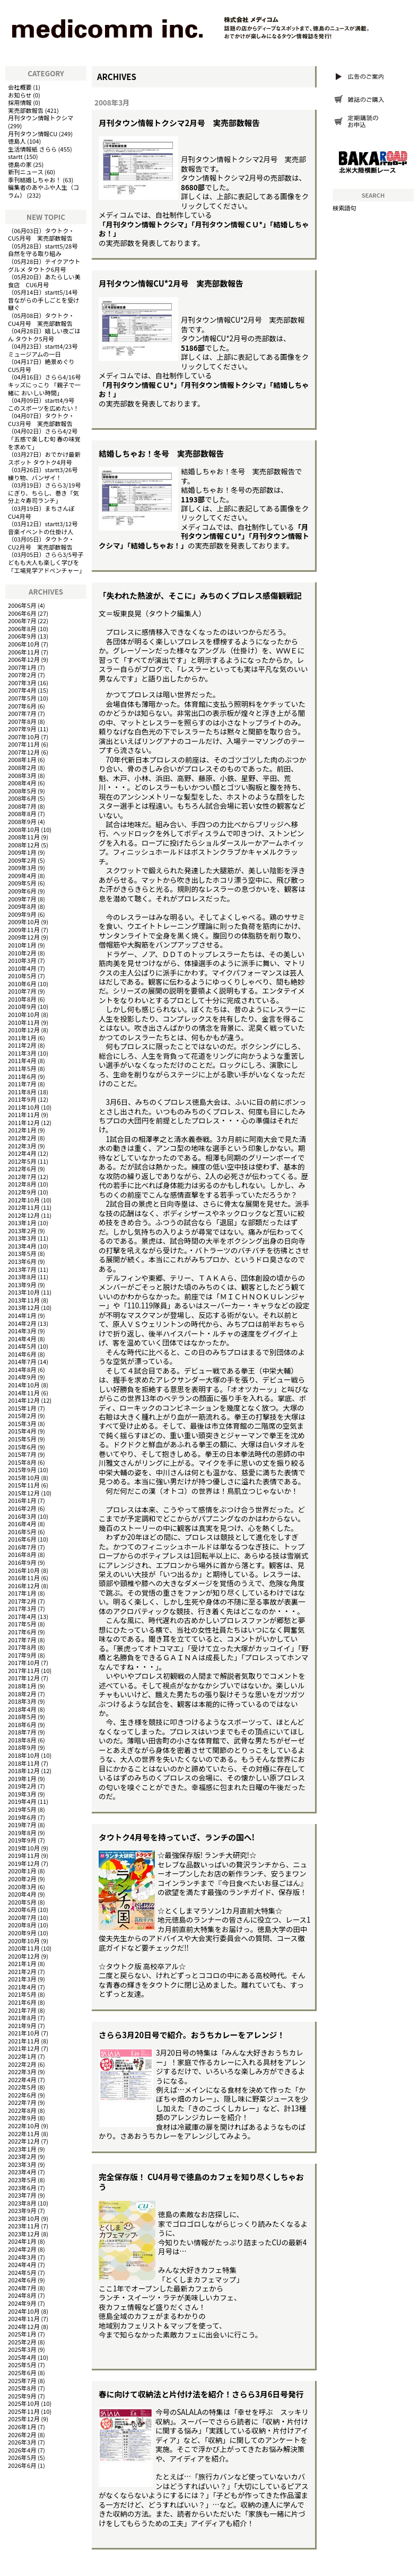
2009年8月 (22, 906)
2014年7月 (22, 1361)
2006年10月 (24, 644)
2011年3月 (22, 1053)
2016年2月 (22, 1508)
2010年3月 (22, 960)
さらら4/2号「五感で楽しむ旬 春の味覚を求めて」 (44, 438)
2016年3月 (22, 1516)
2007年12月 (24, 752)
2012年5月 (22, 1161)
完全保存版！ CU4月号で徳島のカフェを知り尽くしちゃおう (201, 2181)
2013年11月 (24, 1300)
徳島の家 (20, 164)
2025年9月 (22, 2396)
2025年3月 (22, 2349)
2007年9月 (22, 728)
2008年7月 (22, 806)
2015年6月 (22, 1446)
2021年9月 (22, 2025)
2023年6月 (22, 2187)
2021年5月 (22, 1994)
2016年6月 (22, 1539)
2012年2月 (22, 1138)
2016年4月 (22, 1523)
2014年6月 (22, 1354)
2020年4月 (22, 1894)
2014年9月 (22, 1377)
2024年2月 (22, 2249)
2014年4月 (22, 1338)
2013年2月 (22, 1230)
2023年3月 (22, 2164)
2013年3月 (22, 1238)
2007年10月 (24, 736)
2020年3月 (22, 1886)
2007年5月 (22, 698)
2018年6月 (22, 1724)
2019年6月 (22, 1817)
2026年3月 (22, 2442)
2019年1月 (22, 1778)
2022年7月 (22, 2102)
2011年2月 (22, 1045)
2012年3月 (22, 1145)
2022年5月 (22, 2087)
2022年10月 (24, 2125)
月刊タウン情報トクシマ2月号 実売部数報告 (179, 122)
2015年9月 (22, 1469)
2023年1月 (22, 2149)
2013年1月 (22, 1222)
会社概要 (20, 87)
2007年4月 (22, 690)
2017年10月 (24, 1662)
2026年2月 (22, 2434)
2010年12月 (24, 1029)
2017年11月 (24, 1670)
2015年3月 (22, 1423)
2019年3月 (22, 1794)
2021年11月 (24, 2041)
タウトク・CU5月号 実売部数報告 (41, 234)
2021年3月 (22, 1979)
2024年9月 (22, 2303)
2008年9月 (22, 821)
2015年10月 (24, 1477)
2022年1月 (22, 2056)
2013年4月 (22, 1246)
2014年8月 (22, 1369)
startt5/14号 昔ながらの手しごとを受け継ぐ (46, 300)
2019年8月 (22, 1832)
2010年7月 (22, 991)
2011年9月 (22, 1099)
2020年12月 (24, 1956)
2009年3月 (22, 867)
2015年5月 (22, 1439)
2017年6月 (22, 1631)
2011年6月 (22, 1076)
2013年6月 (22, 1261)
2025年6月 (22, 2372)
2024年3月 (22, 2257)
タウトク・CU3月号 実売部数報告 (41, 419)
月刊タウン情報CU (32, 133)
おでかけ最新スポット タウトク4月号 (44, 458)
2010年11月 (24, 1022)
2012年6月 (22, 1168)
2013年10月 (24, 1292)
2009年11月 (24, 929)
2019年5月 (22, 1809)
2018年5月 (22, 1716)
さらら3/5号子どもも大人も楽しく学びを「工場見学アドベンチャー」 (46, 562)
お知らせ (20, 95)
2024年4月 (22, 2264)
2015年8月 (22, 1462)
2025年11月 (24, 2411)
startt (15, 156)
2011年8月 (22, 1091)
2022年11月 (24, 2133)
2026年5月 (22, 2457)
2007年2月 (22, 674)
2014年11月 (24, 1392)
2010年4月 (22, 968)
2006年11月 (24, 652)
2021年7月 (22, 2010)
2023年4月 (22, 2171)
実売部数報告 (25, 110)
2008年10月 (24, 829)
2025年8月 (22, 2388)
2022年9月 (22, 2117)
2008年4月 (22, 782)
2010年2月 (22, 953)
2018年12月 (24, 1770)
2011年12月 (24, 1122)
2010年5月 (22, 975)
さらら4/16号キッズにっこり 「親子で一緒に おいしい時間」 (44, 384)
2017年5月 (22, 1623)
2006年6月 (22, 613)
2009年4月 (22, 875)
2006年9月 (22, 636)
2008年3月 (22, 775)
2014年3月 (22, 1330)
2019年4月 (22, 1801)
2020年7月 (22, 1917)
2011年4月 (22, 1060)
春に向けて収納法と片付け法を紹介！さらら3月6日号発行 (201, 2394)
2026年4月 (22, 2450)
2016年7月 (22, 1547)
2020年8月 (22, 1924)
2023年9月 (22, 2210)
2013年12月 (24, 1307)
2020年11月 (24, 1948)
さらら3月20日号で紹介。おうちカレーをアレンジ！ (192, 2034)
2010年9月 (22, 1006)
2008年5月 (22, 790)
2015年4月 (22, 1431)
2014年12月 (24, 1400)
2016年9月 (22, 1562)
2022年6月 (22, 2095)
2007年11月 (24, 744)
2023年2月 (22, 2156)
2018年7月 (22, 1732)
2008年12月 (24, 844)
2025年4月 (22, 2357)
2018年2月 (22, 1693)
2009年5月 (22, 883)
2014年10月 (24, 1384)
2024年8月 (22, 2295)
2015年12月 (24, 1493)
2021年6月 (22, 2002)
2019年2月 (22, 1786)
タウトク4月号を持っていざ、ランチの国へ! (177, 1837)
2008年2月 (22, 767)
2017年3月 (22, 1608)
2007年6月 (22, 706)
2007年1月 (22, 667)
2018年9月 (22, 1747)
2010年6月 (22, 983)
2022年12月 (24, 2141)
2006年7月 (22, 620)
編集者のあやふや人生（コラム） (43, 191)
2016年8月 (22, 1554)
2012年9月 (22, 1192)
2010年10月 (24, 1014)
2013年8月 (22, 1276)
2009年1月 (22, 852)
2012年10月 (24, 1200)
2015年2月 (22, 1415)
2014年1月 (22, 1315)
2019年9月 (22, 1840)
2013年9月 (22, 1284)
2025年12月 (24, 2418)
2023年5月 (22, 2179)
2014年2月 (22, 1323)
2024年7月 (22, 2287)
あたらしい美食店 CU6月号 (44, 280)
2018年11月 (24, 1763)
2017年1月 (22, 1593)
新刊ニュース (25, 171)
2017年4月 (22, 1616)
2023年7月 (22, 2195)
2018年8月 (22, 1740)
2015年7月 (22, 1454)
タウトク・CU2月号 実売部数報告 (41, 543)
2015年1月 (22, 1408)
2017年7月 (22, 1639)
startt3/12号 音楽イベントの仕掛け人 (46, 527)
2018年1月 (22, 1685)
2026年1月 (22, 2426)
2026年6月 (22, 2465)
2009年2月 (22, 860)
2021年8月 (22, 2017)
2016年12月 (24, 1585)
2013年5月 (22, 1253)
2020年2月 (22, 1878)
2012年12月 (24, 1215)
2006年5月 (22, 605)
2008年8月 (22, 813)
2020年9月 (22, 1932)
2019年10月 (24, 1848)
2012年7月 (22, 1176)
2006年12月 (24, 659)
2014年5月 (22, 1346)
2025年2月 (22, 2342)
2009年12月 (24, 937)
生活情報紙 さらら (32, 149)
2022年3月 (22, 2071)
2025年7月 (22, 2380)
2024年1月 (22, 2241)
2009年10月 (24, 921)
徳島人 (17, 141)
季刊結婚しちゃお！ (35, 179)
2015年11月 (24, 1485)
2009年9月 (22, 914)
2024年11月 (24, 2318)
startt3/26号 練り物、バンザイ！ (46, 473)
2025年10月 (24, 2403)
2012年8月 (22, 1184)
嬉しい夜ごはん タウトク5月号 (44, 334)
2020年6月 (22, 1909)
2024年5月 (22, 2272)
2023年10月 (24, 2218)
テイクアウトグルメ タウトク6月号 (44, 265)
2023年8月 (22, 2203)
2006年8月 (22, 628)
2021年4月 (22, 1986)
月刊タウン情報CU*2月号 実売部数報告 (171, 283)
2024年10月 (24, 2311)
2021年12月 (24, 2048)
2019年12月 (24, 1863)
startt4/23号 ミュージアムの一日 (46, 350)
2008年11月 (24, 837)
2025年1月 (22, 2334)
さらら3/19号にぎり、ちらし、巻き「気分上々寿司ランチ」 (44, 492)
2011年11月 (24, 1114)
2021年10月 (24, 2033)
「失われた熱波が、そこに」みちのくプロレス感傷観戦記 (200, 595)
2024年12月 (24, 2326)
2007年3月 (22, 682)
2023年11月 (24, 2225)
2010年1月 (22, 945)
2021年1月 (22, 1963)
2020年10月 (24, 1940)
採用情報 (20, 102)
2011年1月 (22, 1037)
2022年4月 (22, 2079)
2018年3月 (22, 1701)
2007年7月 (22, 713)
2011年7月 (22, 1083)
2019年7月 (22, 1824)
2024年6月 (22, 2280)
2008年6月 (22, 798)
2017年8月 (22, 1647)
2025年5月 (22, 2364)
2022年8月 (22, 2110)
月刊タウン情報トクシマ (40, 117)
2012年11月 (24, 1207)
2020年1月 (22, 1870)
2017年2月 (22, 1601)
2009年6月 (22, 891)
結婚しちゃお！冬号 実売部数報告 (161, 453)
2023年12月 (24, 2233)
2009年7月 (22, 899)
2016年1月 (22, 1500)
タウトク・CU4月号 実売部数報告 (41, 319)
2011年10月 (24, 1107)
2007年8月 (22, 721)
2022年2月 (22, 2064)
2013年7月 (22, 1269)
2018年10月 (24, 1755)
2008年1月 (22, 759)
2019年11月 (24, 1855)
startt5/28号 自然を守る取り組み (46, 250)
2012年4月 (22, 1153)
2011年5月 (22, 1068)
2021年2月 (22, 1971)
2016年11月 (24, 1577)
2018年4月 (22, 1709)
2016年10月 (24, 1570)
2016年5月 (22, 1531)
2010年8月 (22, 999)
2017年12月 (24, 1678)
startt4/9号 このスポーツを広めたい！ (44, 404)
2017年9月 (22, 1655)
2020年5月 (22, 1902)
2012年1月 (22, 1130)
